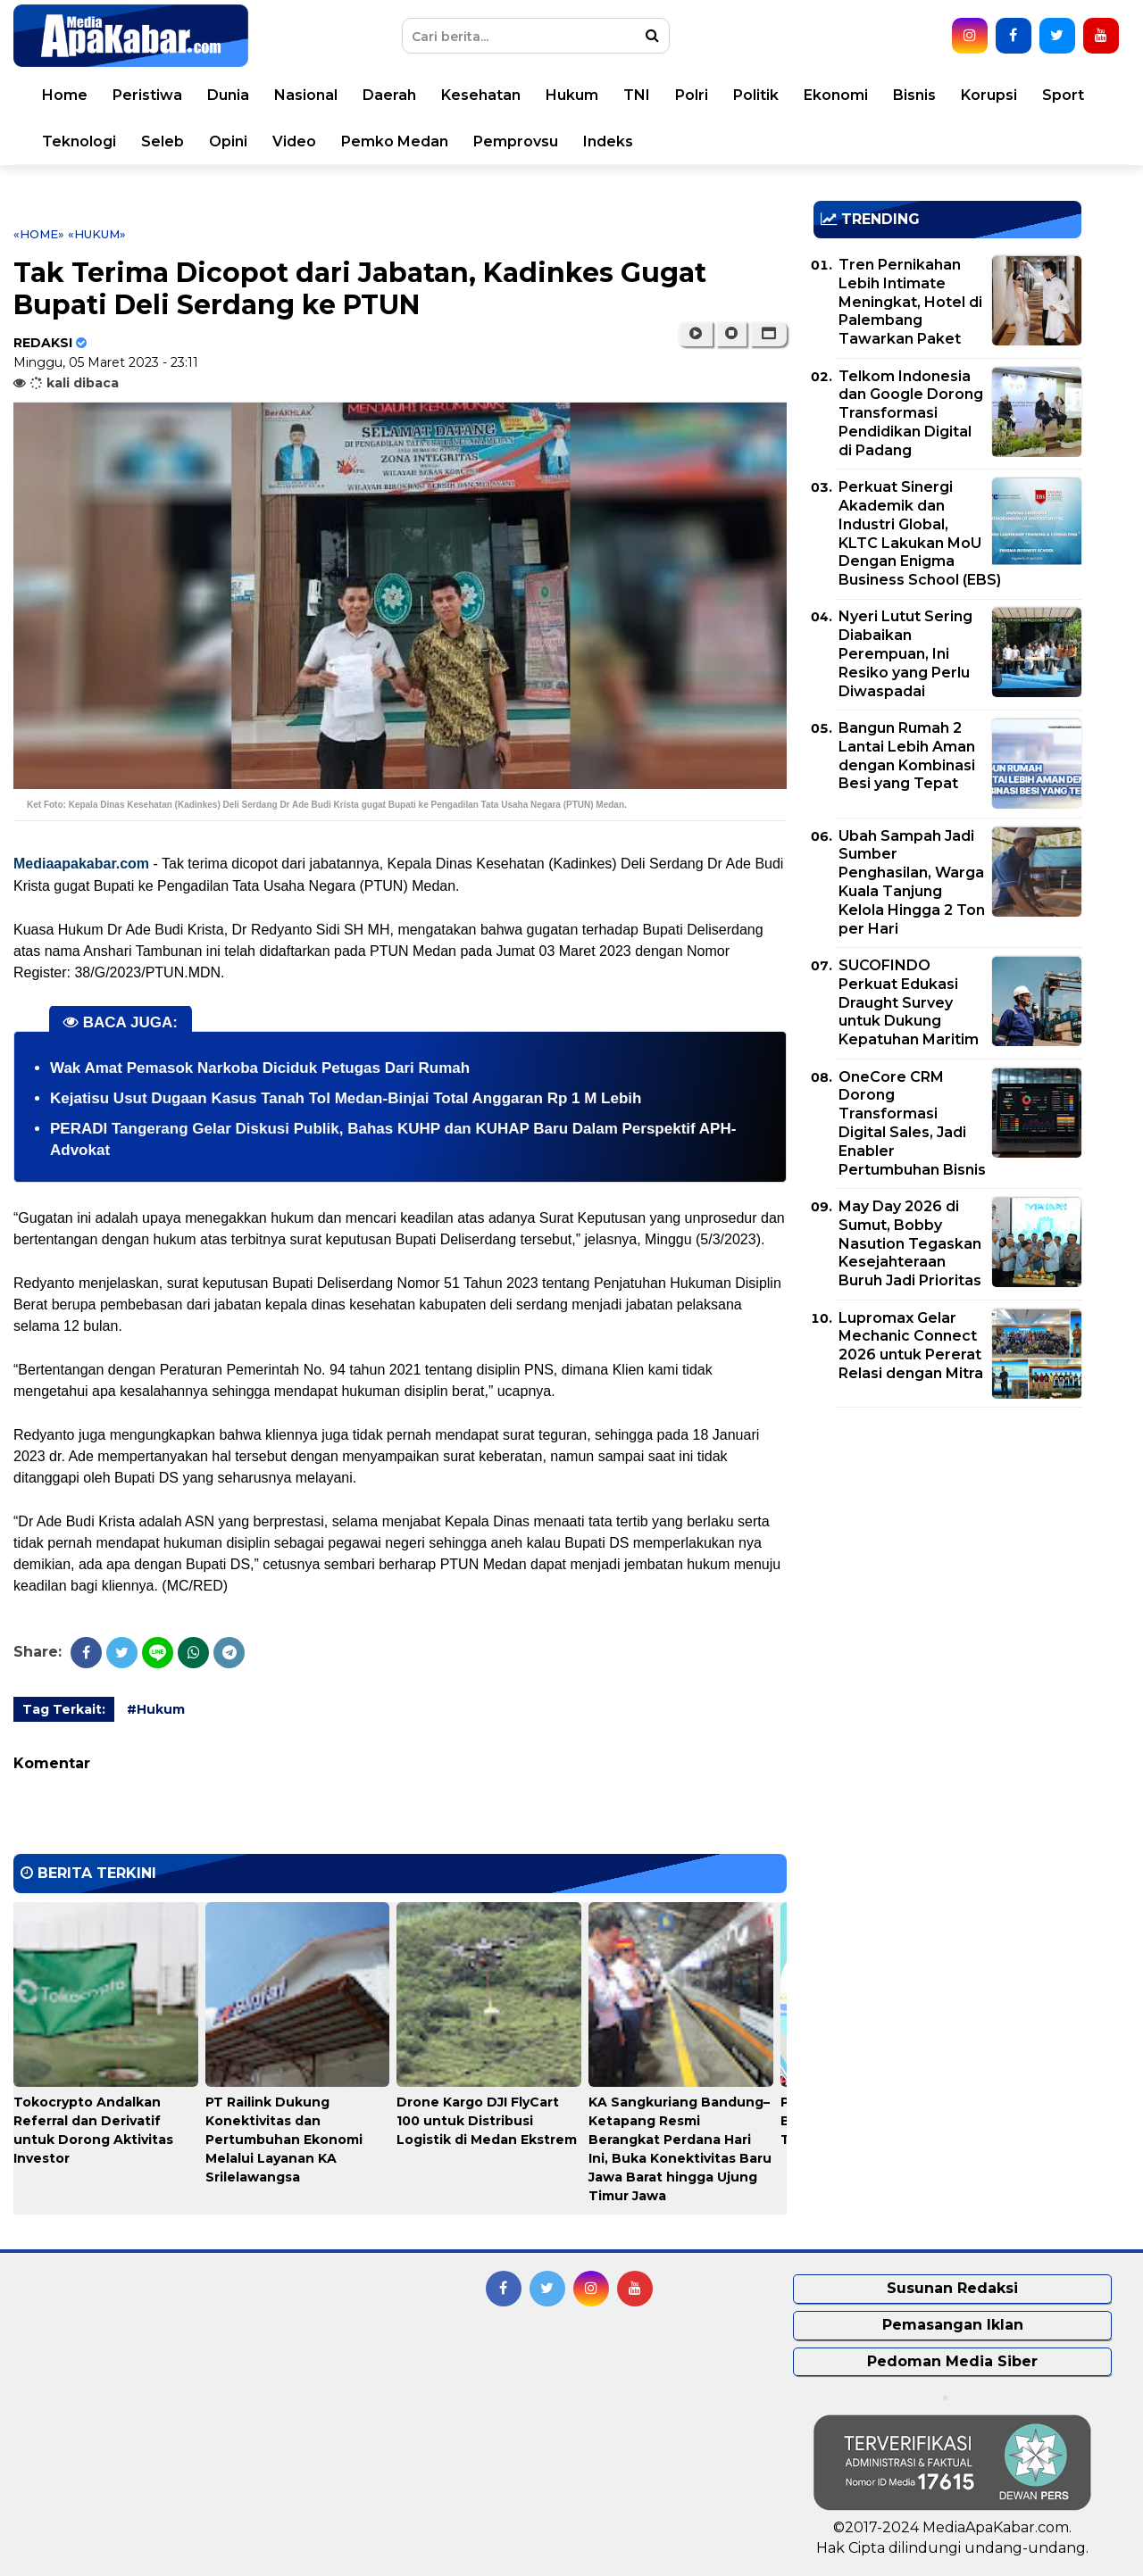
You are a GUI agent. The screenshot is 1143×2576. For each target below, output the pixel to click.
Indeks (608, 141)
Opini (228, 141)
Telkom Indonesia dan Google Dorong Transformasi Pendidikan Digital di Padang (910, 413)
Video (294, 141)
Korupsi (989, 95)
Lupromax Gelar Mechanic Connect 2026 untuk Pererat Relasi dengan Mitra (910, 1345)
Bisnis (914, 95)
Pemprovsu (515, 141)
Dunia (228, 95)
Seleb (162, 141)
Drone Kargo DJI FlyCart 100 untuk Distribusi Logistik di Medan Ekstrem (486, 2121)
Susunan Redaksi (952, 2288)
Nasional (306, 95)
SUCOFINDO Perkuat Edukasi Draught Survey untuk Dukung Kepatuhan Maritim (908, 1002)
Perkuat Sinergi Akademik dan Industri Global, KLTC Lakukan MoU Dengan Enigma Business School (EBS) (919, 533)
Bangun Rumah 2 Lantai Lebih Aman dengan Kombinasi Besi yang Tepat (906, 755)
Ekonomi (836, 95)
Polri (691, 95)
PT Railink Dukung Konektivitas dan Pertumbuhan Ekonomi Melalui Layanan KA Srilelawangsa (284, 2139)
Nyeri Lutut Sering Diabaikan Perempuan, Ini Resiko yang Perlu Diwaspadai (905, 653)
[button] (768, 333)
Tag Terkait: (63, 1709)
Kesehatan (481, 95)
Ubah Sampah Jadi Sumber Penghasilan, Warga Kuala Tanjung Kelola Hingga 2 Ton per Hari (911, 882)
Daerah (389, 95)
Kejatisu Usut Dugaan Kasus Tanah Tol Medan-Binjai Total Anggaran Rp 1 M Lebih (345, 1098)
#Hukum (156, 1709)
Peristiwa (147, 95)
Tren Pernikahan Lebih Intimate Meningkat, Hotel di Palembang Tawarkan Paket (910, 301)
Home (65, 95)
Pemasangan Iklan (952, 2324)
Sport (1063, 95)
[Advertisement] (947, 1546)
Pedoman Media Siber (952, 2361)
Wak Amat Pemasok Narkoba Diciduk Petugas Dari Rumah (260, 1067)
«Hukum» (97, 234)
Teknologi (79, 141)
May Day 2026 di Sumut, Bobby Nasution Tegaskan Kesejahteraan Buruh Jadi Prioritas (909, 1243)
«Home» (38, 234)
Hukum (572, 95)
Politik (756, 95)
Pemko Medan (394, 141)
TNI (636, 95)
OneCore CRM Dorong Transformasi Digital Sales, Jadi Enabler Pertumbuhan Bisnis (912, 1123)
